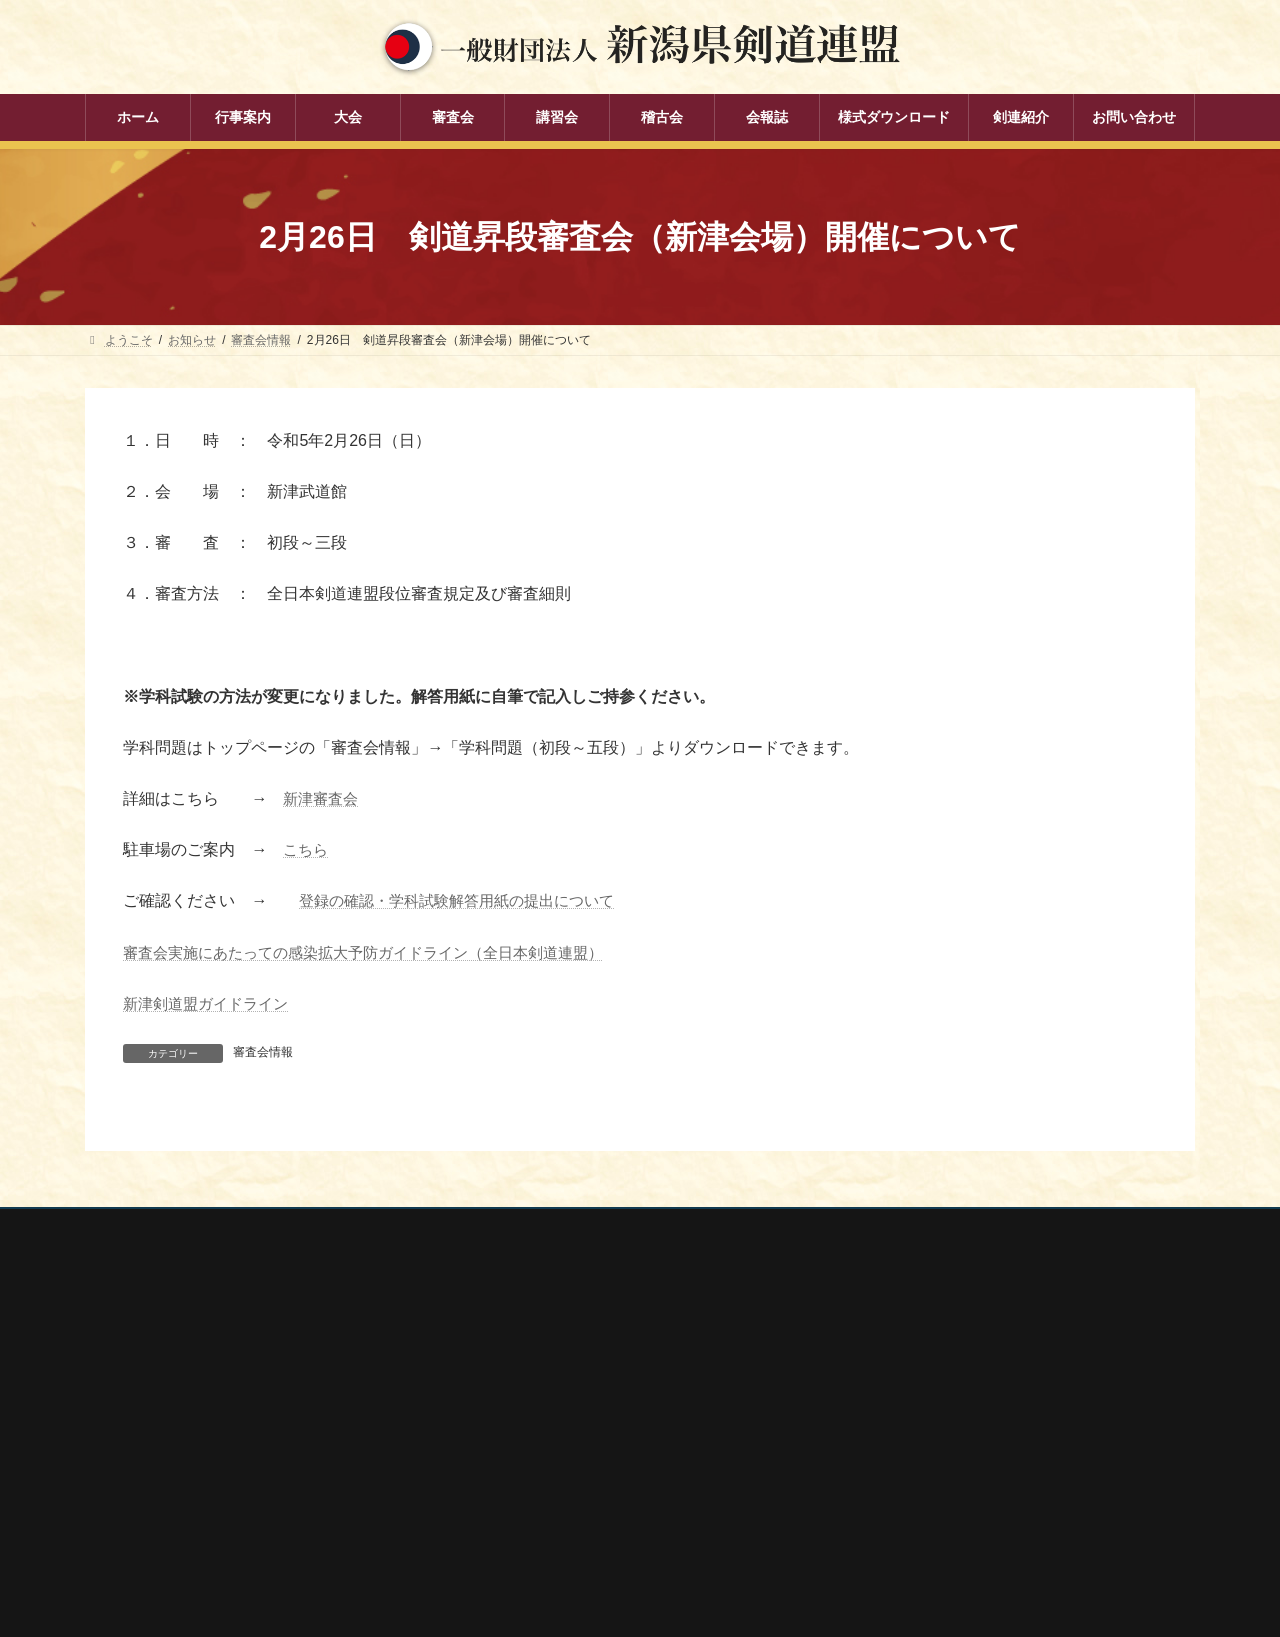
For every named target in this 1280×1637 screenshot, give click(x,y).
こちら (307, 849)
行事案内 (501, 1341)
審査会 (495, 1411)
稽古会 (495, 1480)
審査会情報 (263, 1052)
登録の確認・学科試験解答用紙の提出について (467, 900)
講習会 (495, 1446)
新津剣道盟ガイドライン (211, 1003)
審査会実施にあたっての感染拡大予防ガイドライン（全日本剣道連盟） (379, 951)
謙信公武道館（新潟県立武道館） (953, 1508)
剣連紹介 (501, 1550)
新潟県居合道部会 (911, 1455)
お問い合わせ (276, 1226)
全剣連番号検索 (905, 1349)
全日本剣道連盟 (905, 1375)
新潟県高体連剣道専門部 (929, 1482)
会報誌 (495, 1515)
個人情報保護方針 (152, 1226)
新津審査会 (323, 798)
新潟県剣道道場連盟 (917, 1429)
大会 (489, 1376)
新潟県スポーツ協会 (917, 1402)
